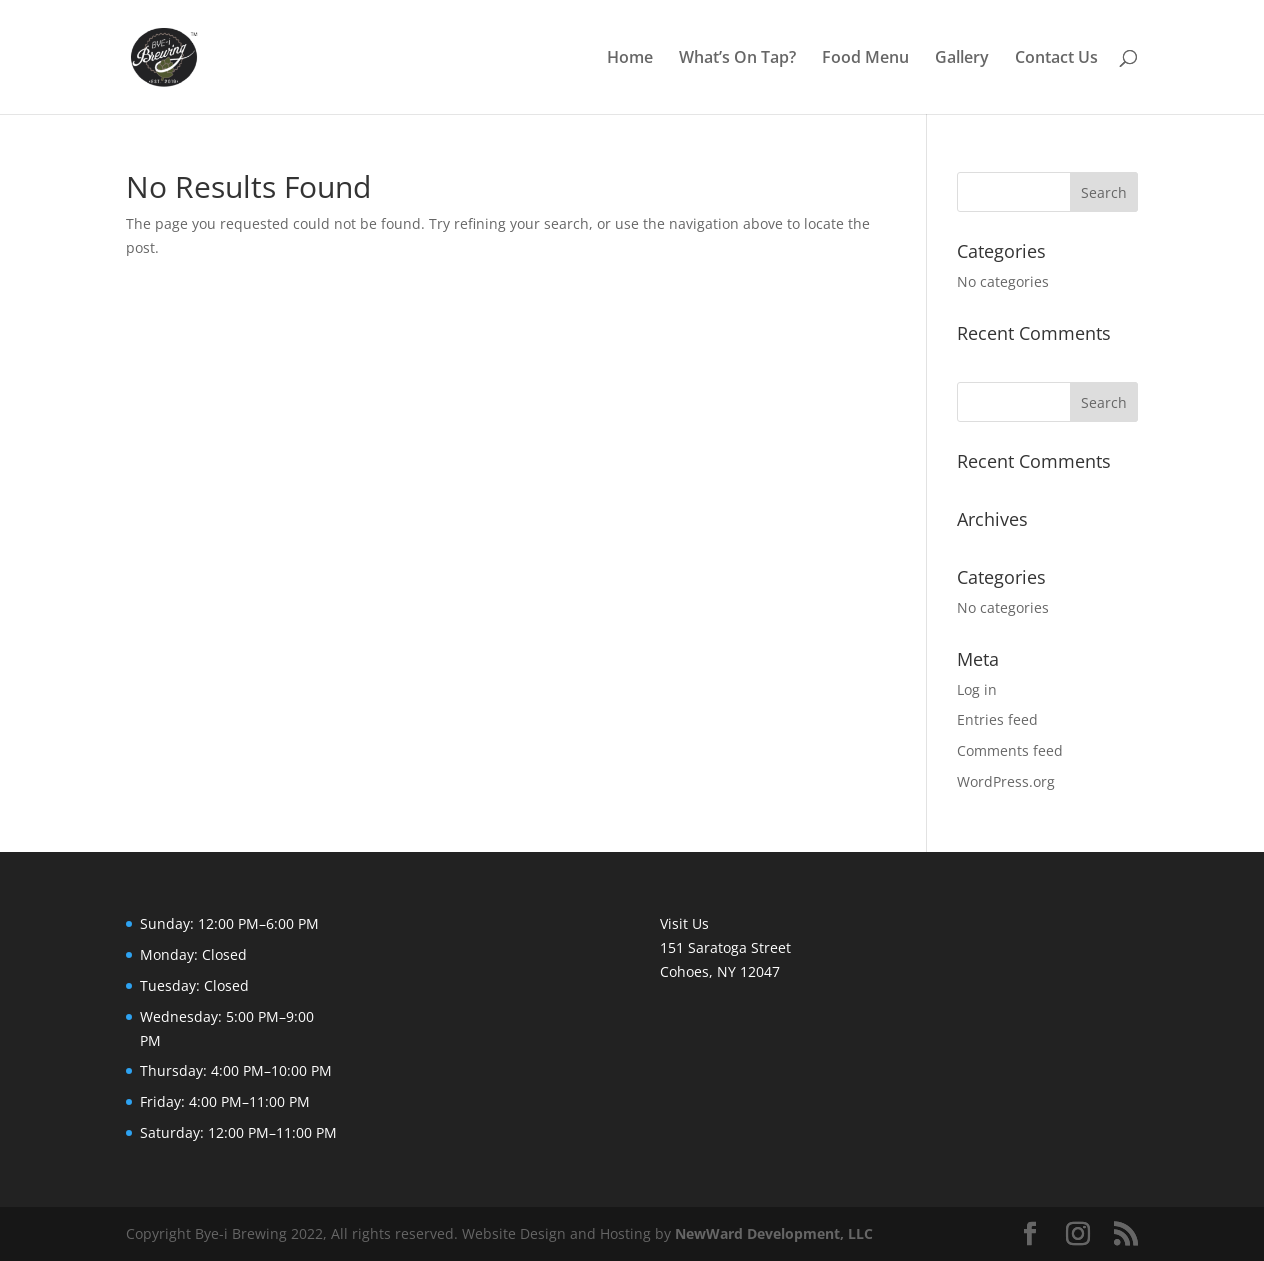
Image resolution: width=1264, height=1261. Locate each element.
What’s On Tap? (737, 59)
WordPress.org (1006, 781)
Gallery (962, 59)
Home (630, 59)
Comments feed (1010, 750)
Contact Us (1056, 59)
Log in (977, 689)
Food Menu (865, 59)
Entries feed (997, 719)
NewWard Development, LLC (774, 1233)
